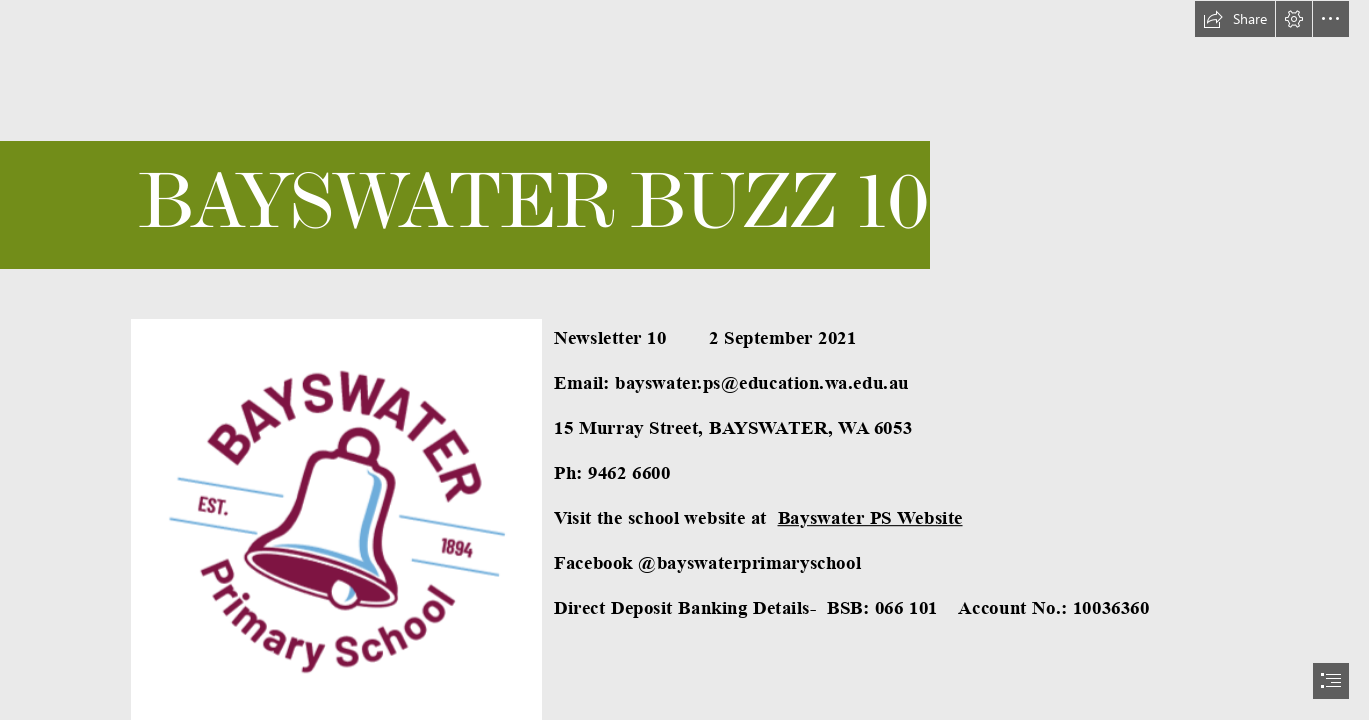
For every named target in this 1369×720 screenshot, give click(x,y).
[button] (1235, 19)
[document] (684, 360)
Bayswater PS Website (870, 517)
